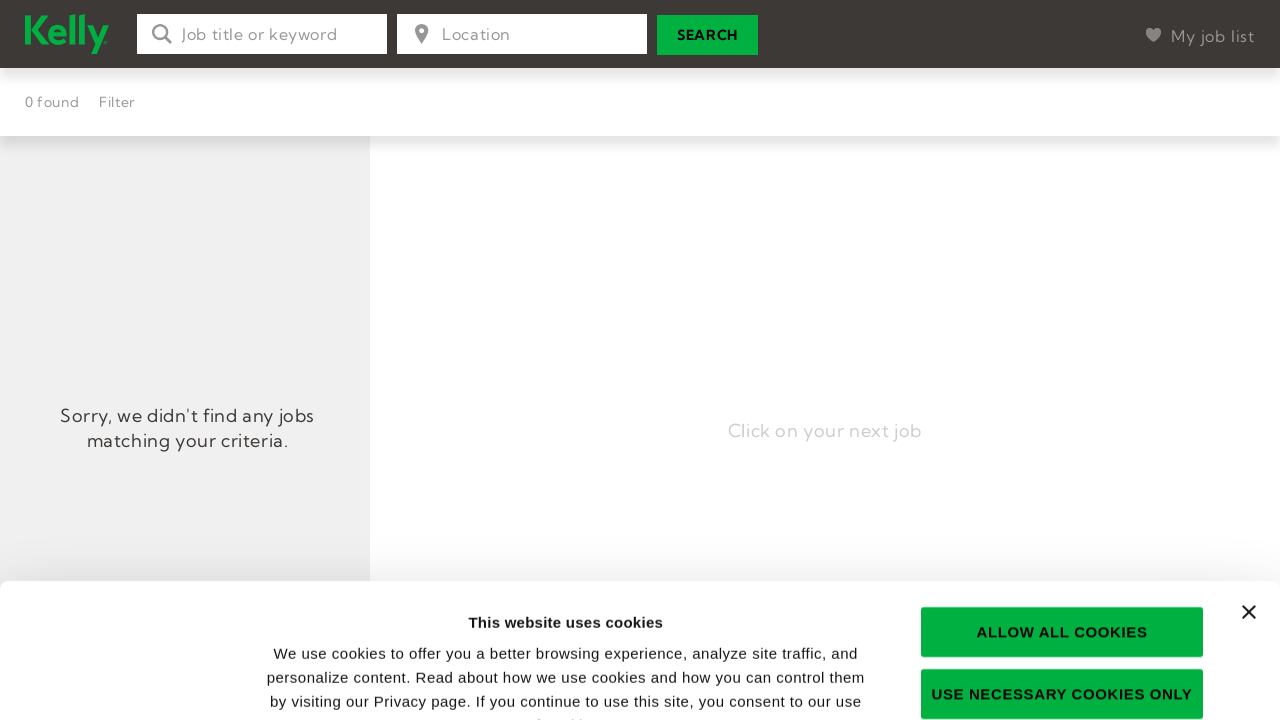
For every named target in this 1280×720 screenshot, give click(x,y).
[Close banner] (1249, 486)
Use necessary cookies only (1062, 567)
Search (707, 35)
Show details (1086, 680)
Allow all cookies (1061, 505)
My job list (1213, 36)
